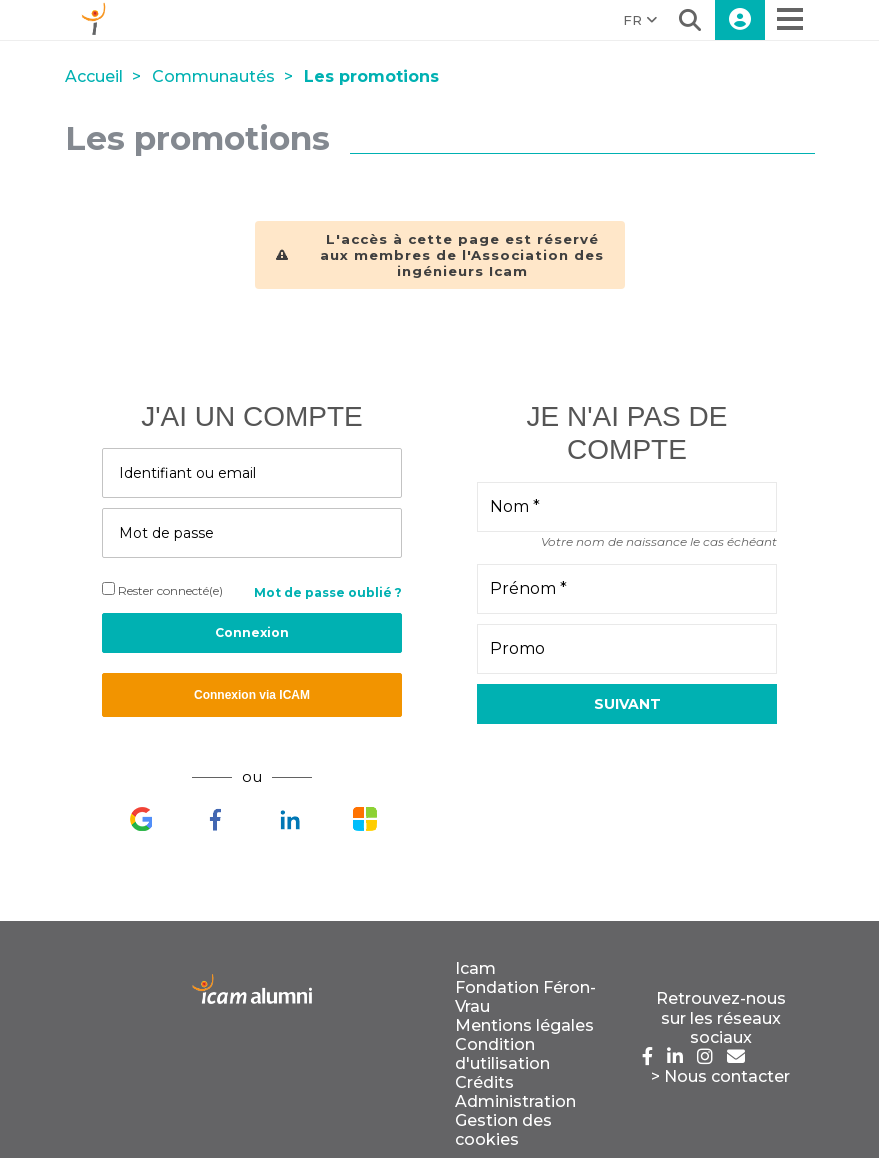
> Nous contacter (720, 1076)
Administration (515, 1101)
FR (640, 20)
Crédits (484, 1082)
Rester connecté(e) (162, 590)
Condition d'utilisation (502, 1054)
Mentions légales (524, 1025)
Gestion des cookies (503, 1130)
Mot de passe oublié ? (328, 592)
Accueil (94, 76)
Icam (475, 968)
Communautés (213, 76)
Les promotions (371, 76)
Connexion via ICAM (252, 695)
